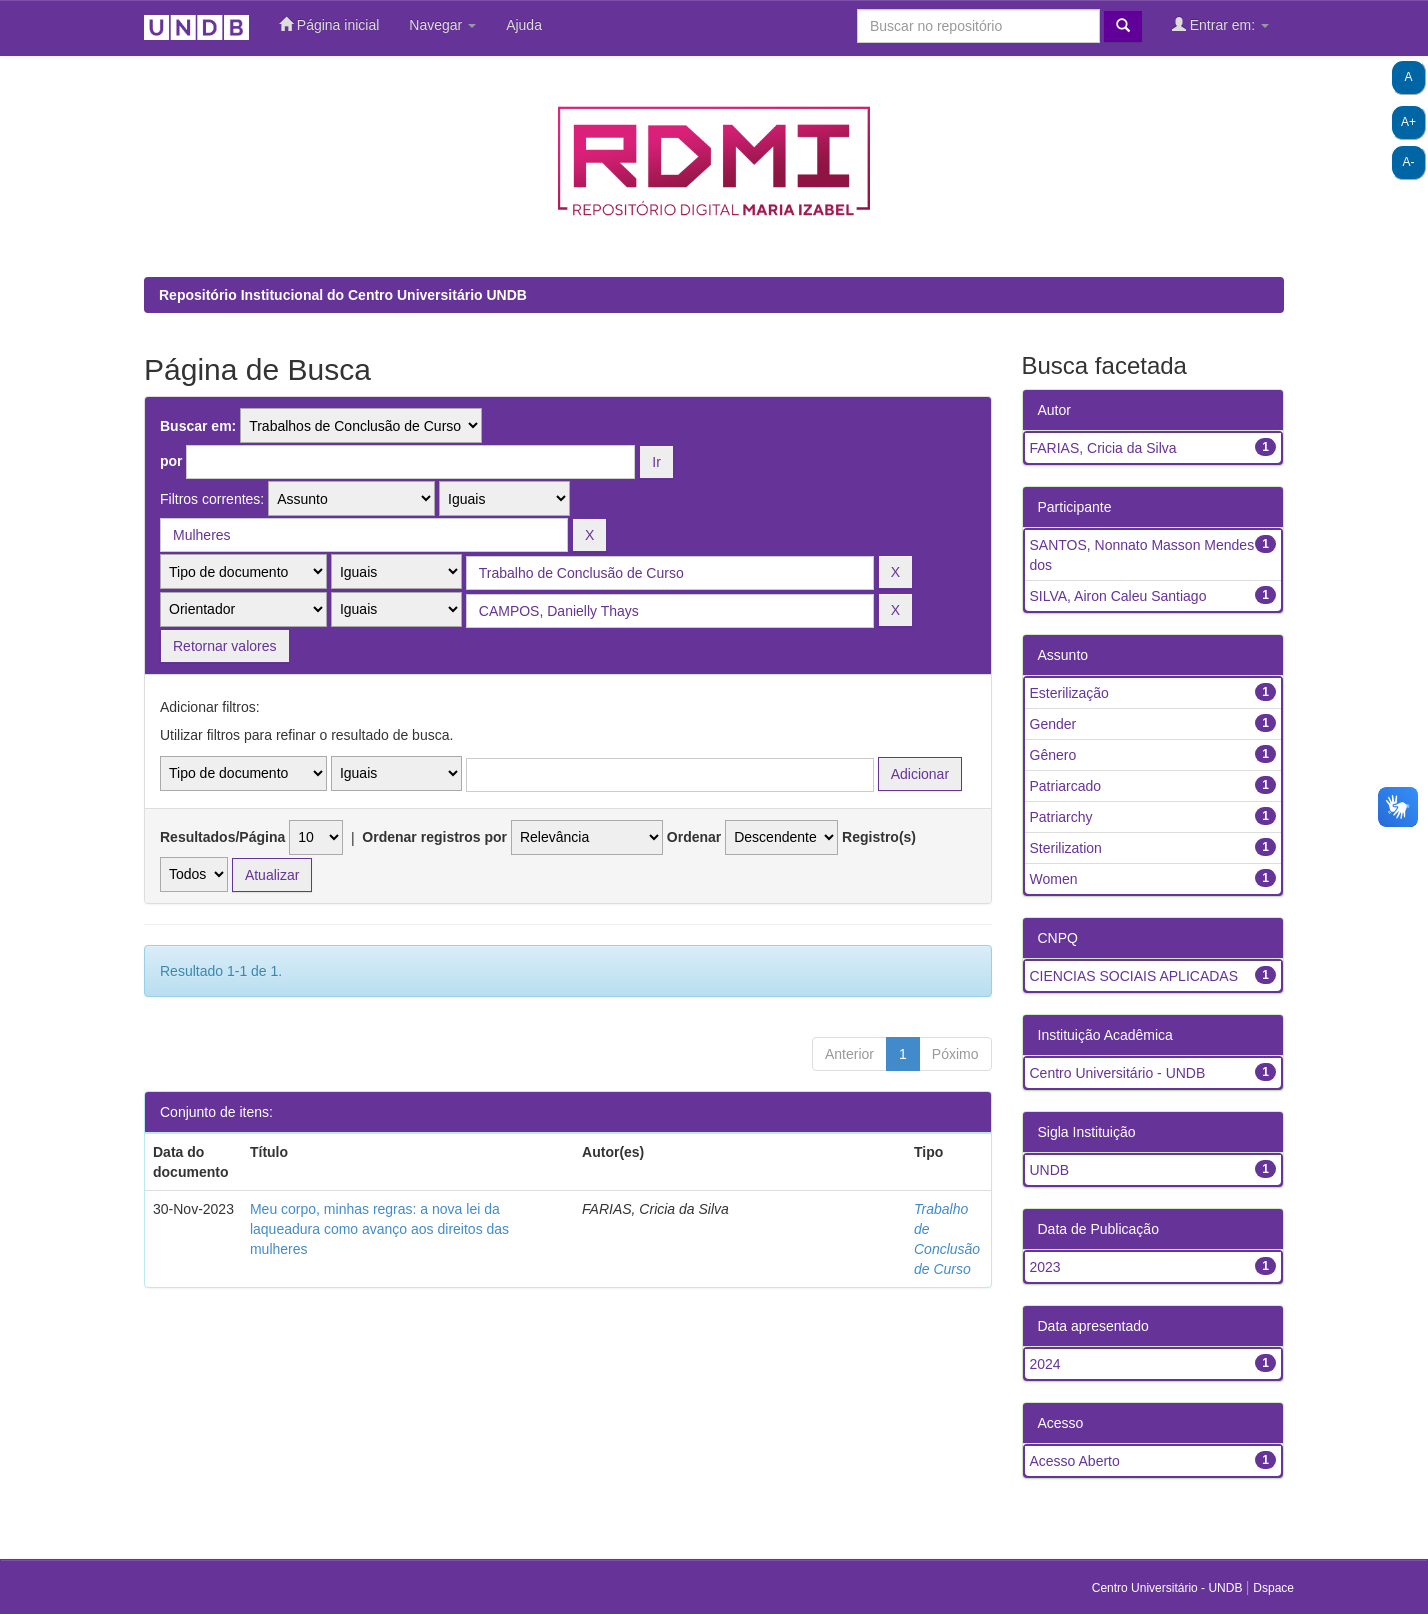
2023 (1045, 1267)
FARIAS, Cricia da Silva (1103, 448)
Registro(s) (879, 837)
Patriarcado (1066, 786)
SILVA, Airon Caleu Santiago (1118, 596)
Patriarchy (1061, 817)
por (171, 461)
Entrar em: (1220, 24)
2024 (1045, 1364)
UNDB (1050, 1170)
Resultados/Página (222, 837)
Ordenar (694, 837)
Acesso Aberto (1075, 1461)
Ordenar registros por (434, 837)
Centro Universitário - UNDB (1118, 1073)
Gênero (1053, 755)
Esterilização (1069, 693)
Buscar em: (198, 426)
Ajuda (524, 25)
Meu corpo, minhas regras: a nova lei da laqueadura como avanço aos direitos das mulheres (379, 1229)
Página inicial (329, 24)
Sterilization (1066, 848)
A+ (1408, 122)
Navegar (442, 25)
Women (1054, 879)
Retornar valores (225, 646)
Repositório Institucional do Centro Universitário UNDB (343, 295)
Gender (1053, 724)
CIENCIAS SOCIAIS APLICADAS (1134, 976)
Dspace (1273, 1588)
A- (1409, 162)
